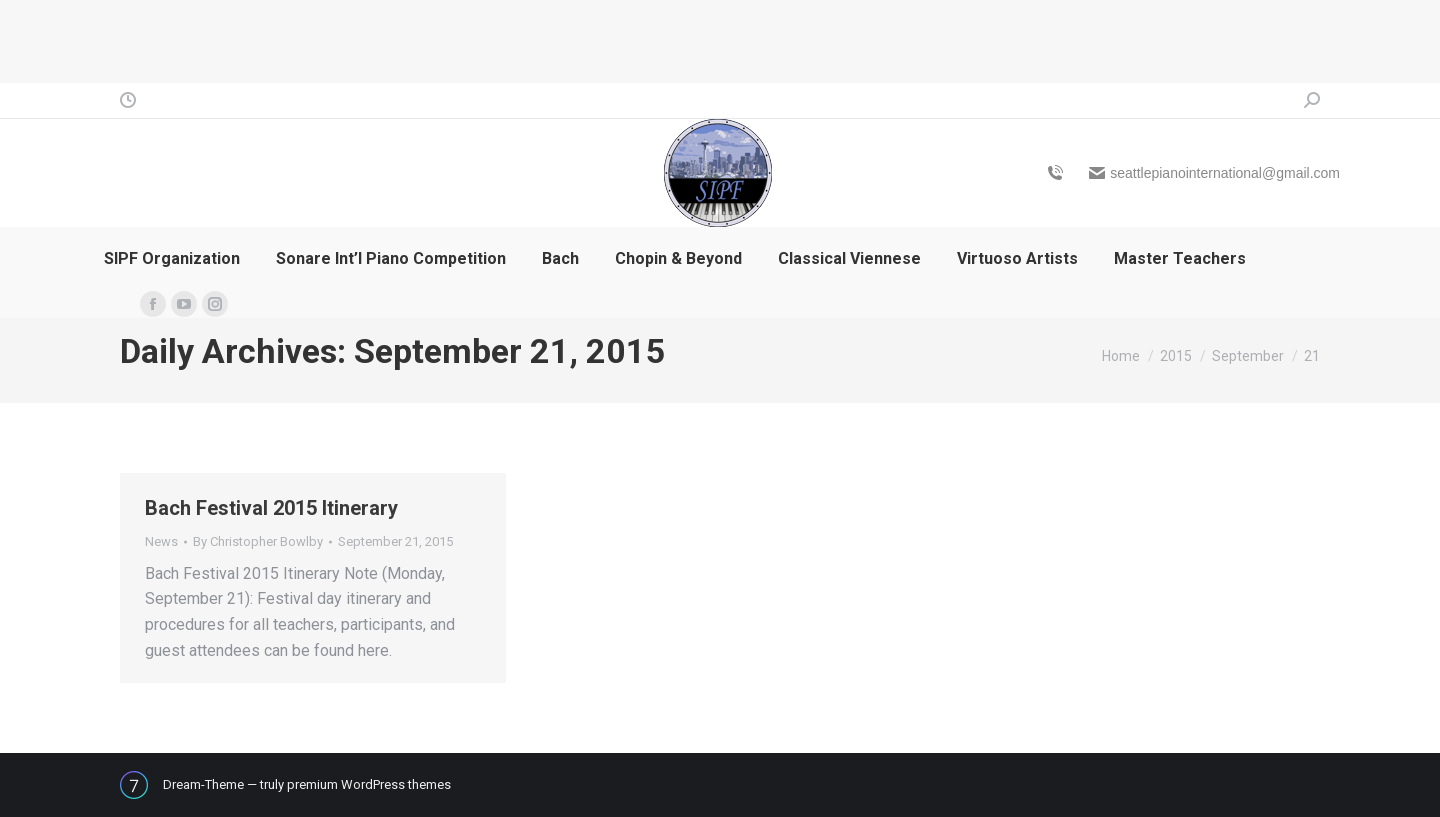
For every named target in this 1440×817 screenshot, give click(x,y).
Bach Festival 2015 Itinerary (271, 508)
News (161, 541)
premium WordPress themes (369, 784)
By (258, 541)
